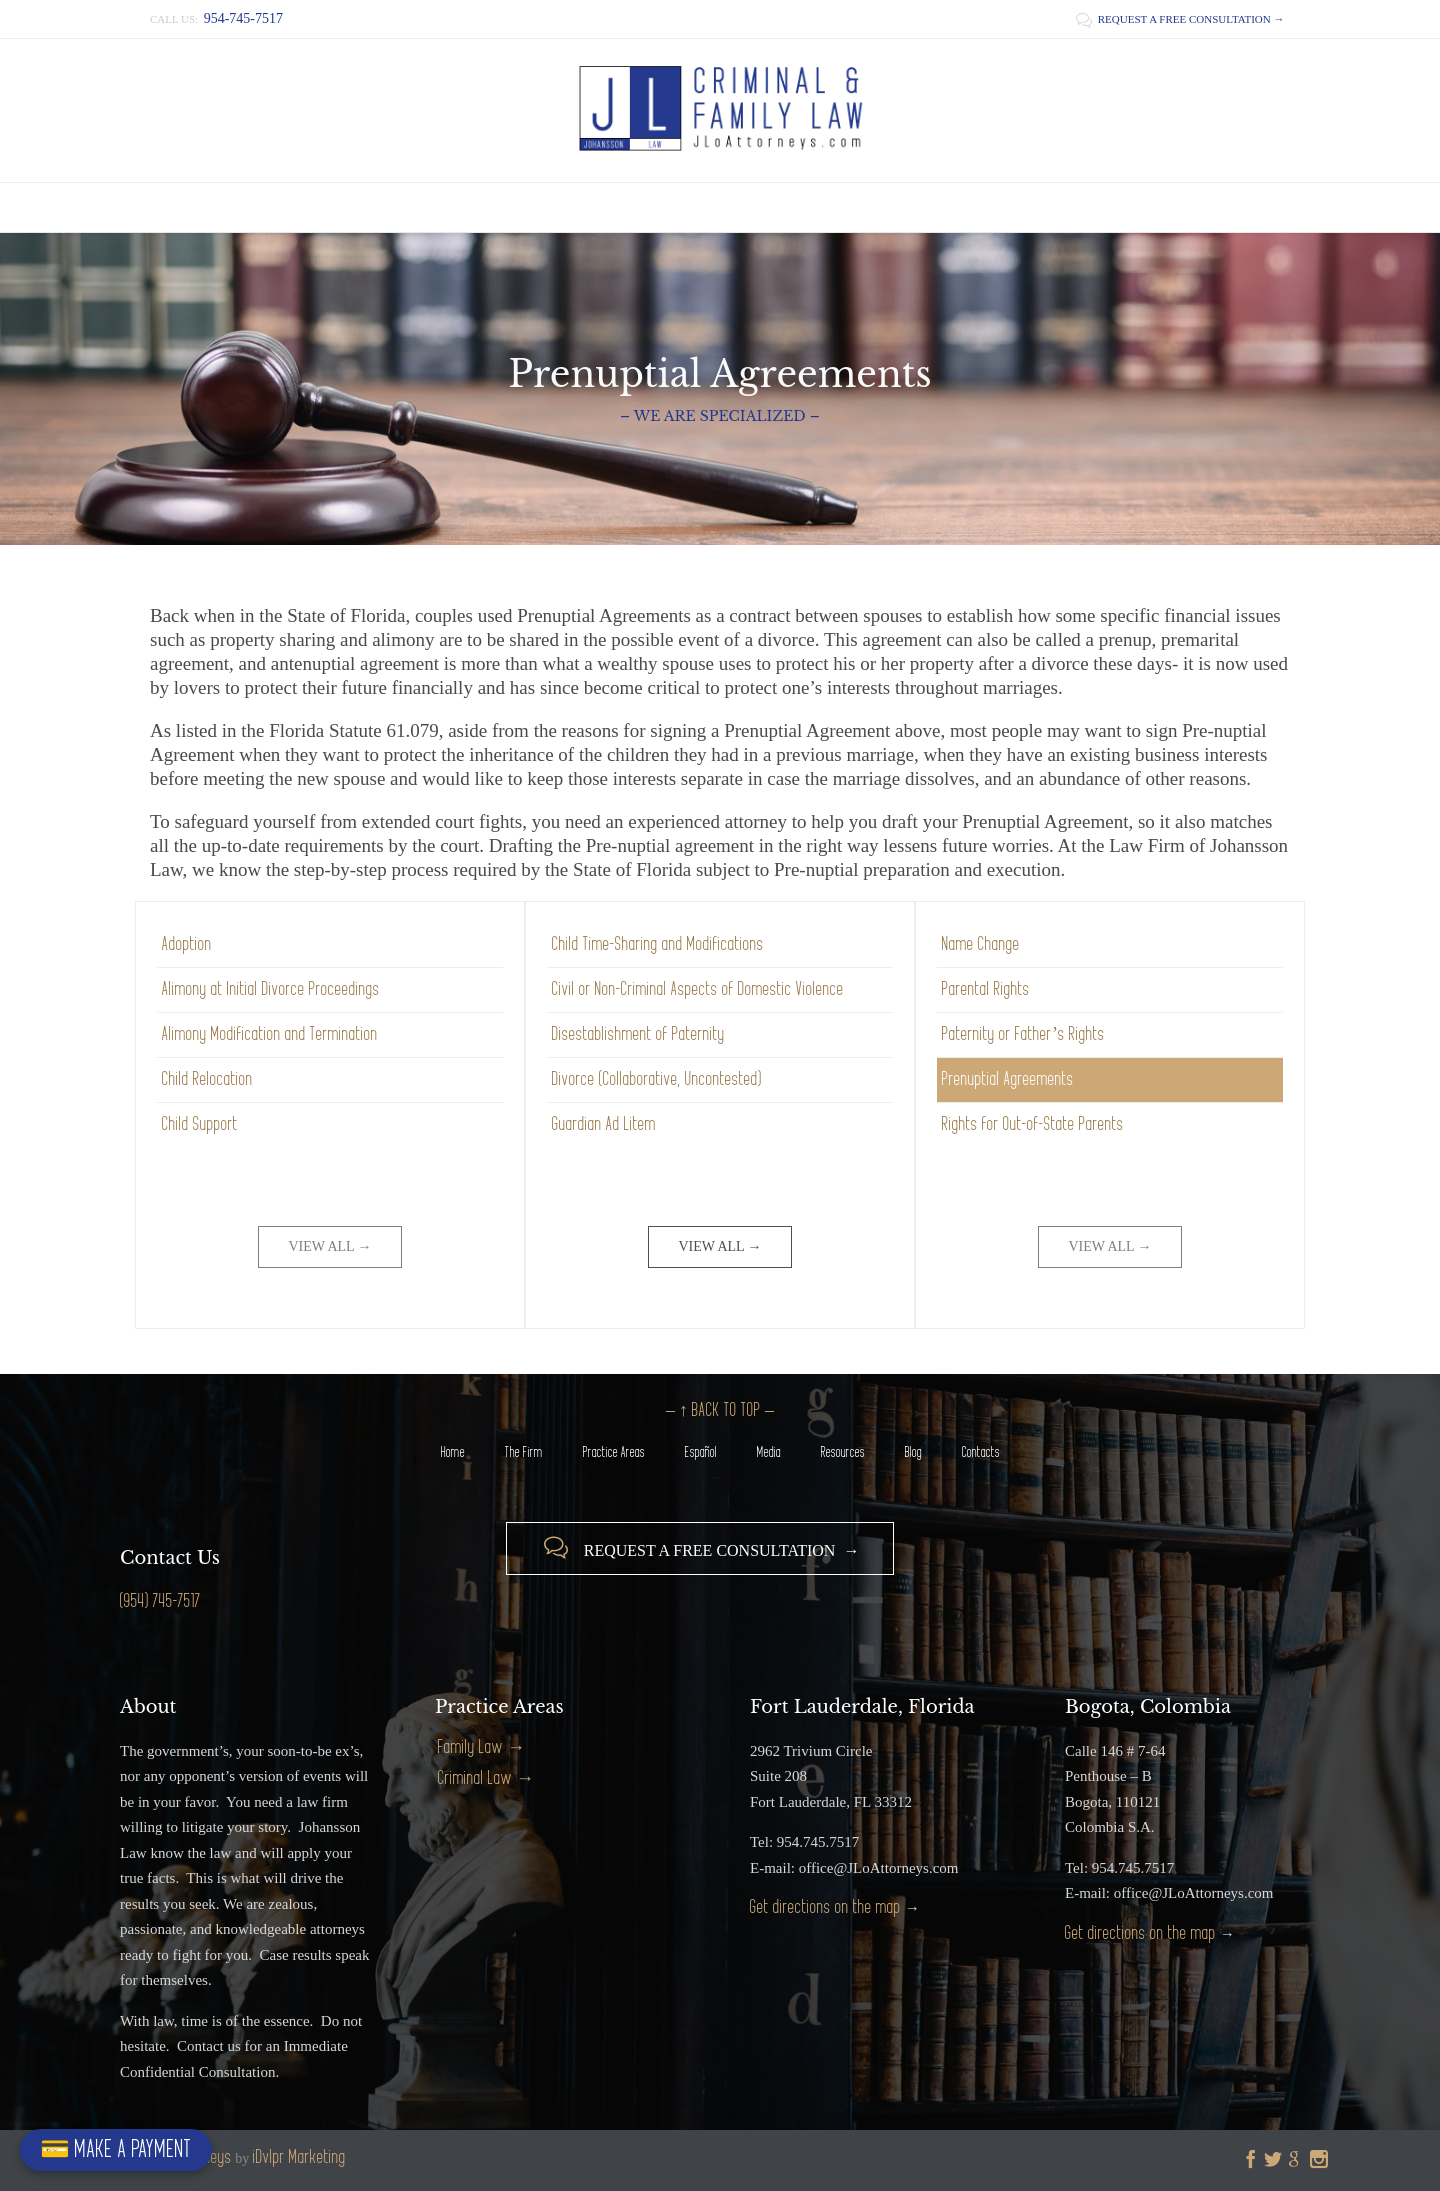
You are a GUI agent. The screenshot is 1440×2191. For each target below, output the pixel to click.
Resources (843, 1452)
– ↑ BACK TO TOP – (720, 1410)
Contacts (981, 1452)
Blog (913, 1452)
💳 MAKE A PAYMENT (116, 2149)
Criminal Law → (486, 1778)
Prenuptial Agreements (1008, 1079)
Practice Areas (614, 1452)
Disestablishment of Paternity (638, 1034)
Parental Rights (986, 989)
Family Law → (481, 1747)
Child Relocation (207, 1079)
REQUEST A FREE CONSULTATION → (1180, 19)
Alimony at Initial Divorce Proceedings (271, 989)
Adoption (187, 944)
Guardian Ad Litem (604, 1124)
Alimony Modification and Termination (270, 1034)
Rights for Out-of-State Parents (1033, 1124)
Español (701, 1452)
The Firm (524, 1452)
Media (769, 1452)
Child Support (200, 1124)
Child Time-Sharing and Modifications (658, 944)
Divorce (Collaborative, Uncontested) (657, 1079)
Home (453, 1452)
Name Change (981, 944)
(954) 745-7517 (160, 1601)
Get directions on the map (825, 1907)
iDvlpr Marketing (299, 2157)
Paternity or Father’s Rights (1023, 1034)
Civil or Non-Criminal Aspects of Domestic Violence (698, 989)
